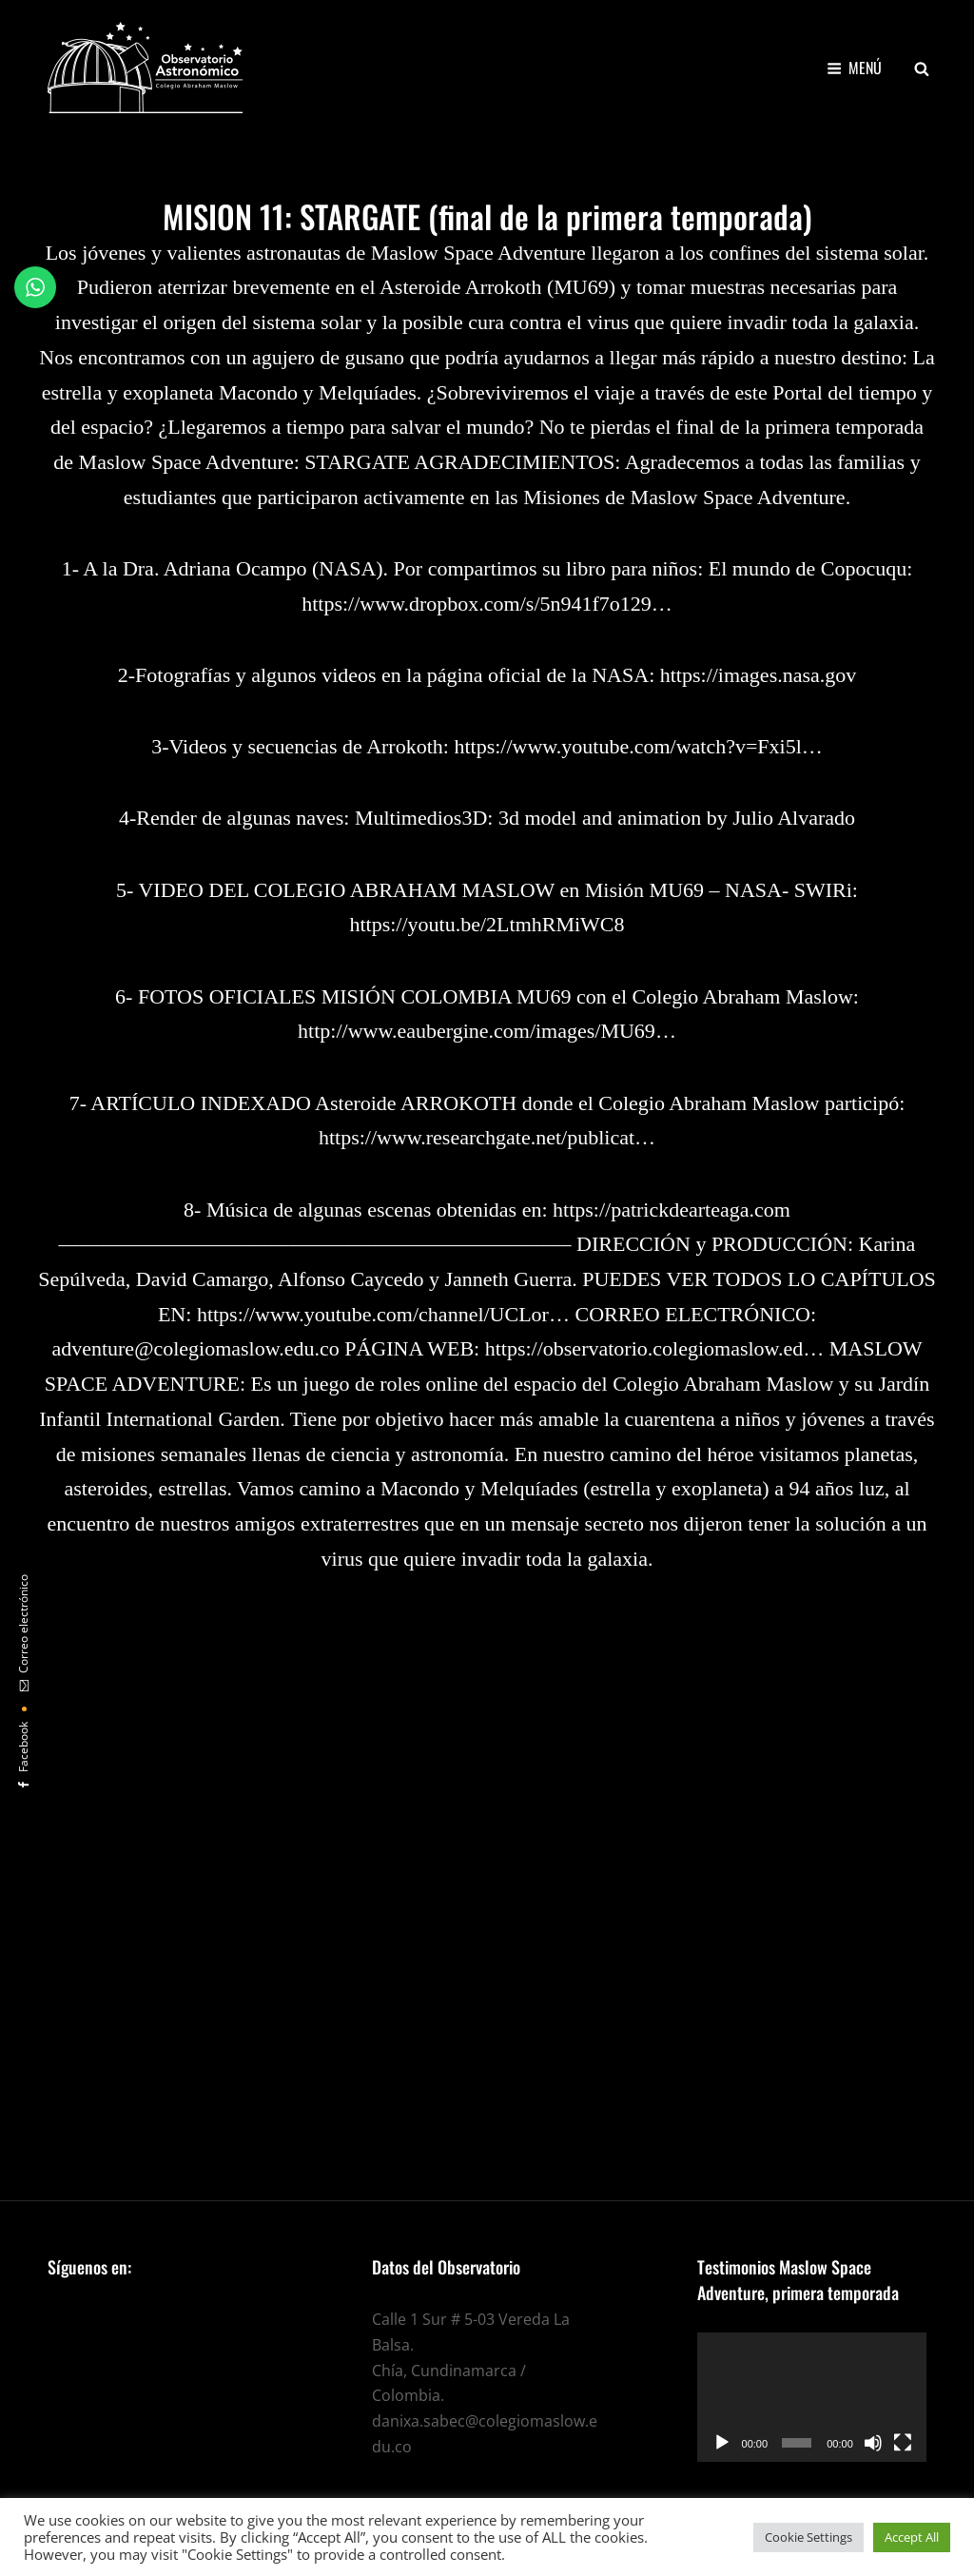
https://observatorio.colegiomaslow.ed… (655, 1348)
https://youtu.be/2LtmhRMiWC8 (486, 924)
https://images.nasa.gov (758, 675)
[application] (811, 2397)
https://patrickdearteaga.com (671, 1209)
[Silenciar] (873, 2442)
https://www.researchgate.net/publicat (476, 1137)
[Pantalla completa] (902, 2442)
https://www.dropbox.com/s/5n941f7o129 (477, 603)
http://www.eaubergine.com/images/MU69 (476, 1031)
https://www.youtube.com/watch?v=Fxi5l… (638, 746)
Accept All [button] (912, 2537)
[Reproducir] (721, 2442)
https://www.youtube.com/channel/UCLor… (383, 1314)
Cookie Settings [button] (808, 2537)
